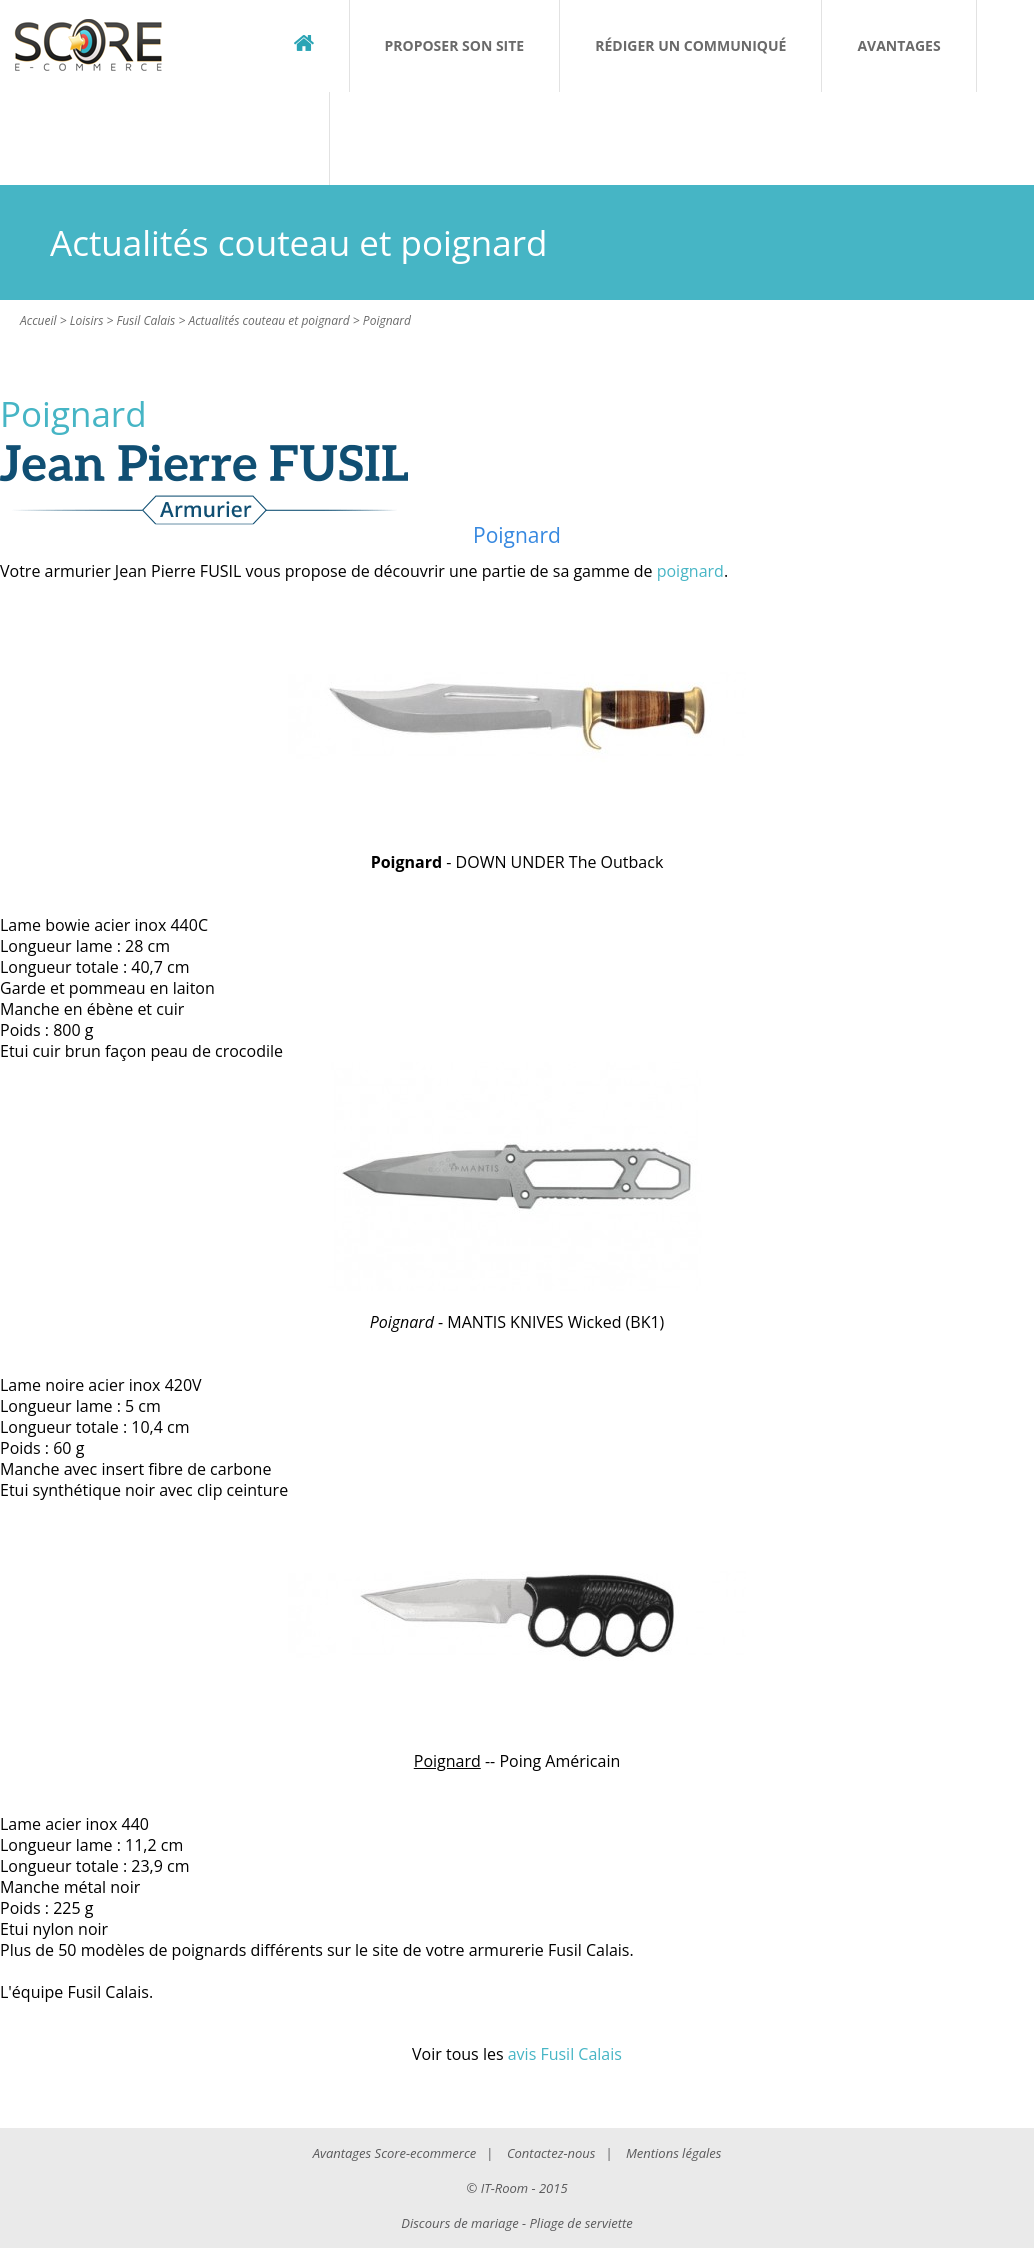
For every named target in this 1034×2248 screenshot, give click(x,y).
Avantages (898, 45)
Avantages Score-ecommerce (395, 2153)
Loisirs (87, 320)
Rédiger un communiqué (690, 45)
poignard (690, 571)
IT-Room (504, 2188)
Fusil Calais (145, 320)
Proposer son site (455, 45)
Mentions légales (673, 2153)
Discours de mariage (459, 2223)
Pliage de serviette (581, 2223)
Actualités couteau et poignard (268, 320)
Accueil (38, 320)
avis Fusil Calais (565, 2054)
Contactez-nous (551, 2153)
